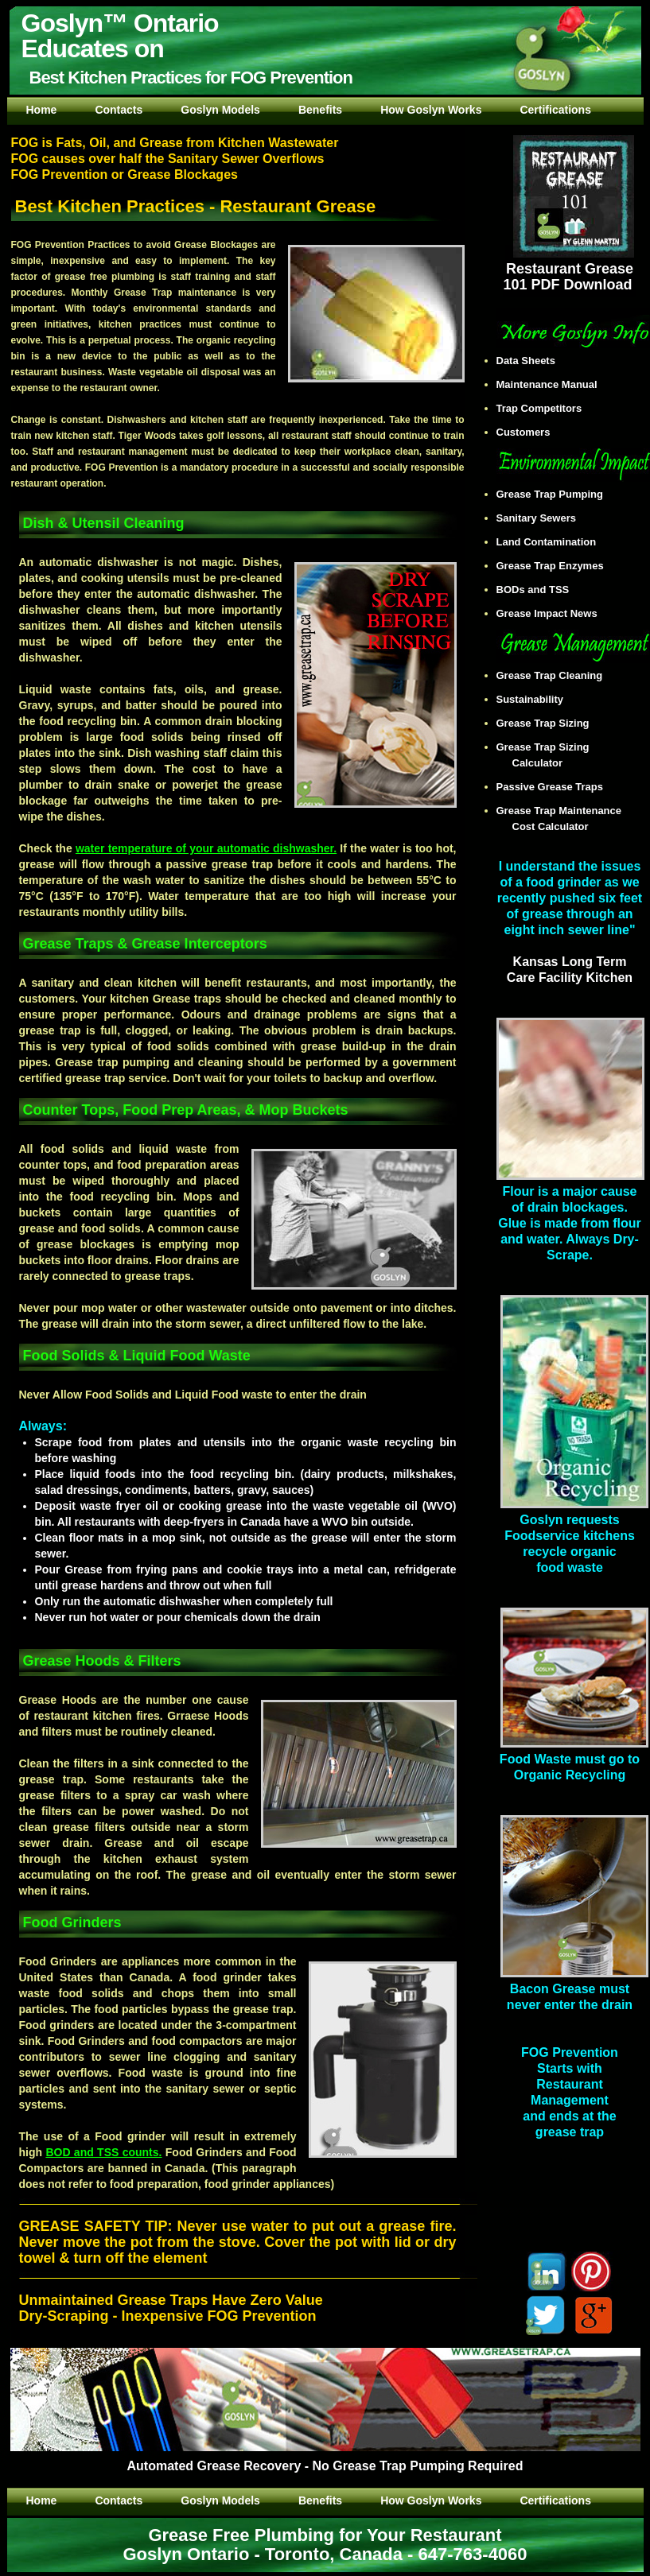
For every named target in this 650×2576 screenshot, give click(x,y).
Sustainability (538, 699)
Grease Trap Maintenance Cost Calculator (567, 818)
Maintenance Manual (554, 384)
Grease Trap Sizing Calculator (551, 755)
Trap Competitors (547, 408)
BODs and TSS (541, 590)
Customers (531, 432)
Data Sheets (533, 361)
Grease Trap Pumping (557, 494)
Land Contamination (554, 542)
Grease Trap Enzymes (558, 566)
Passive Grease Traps (557, 787)
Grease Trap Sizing (551, 723)
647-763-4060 (472, 2554)
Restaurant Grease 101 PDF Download (568, 269)
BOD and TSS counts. (103, 2152)
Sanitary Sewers (544, 518)
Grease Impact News (554, 613)
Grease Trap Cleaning (557, 675)
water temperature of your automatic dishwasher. (206, 848)
